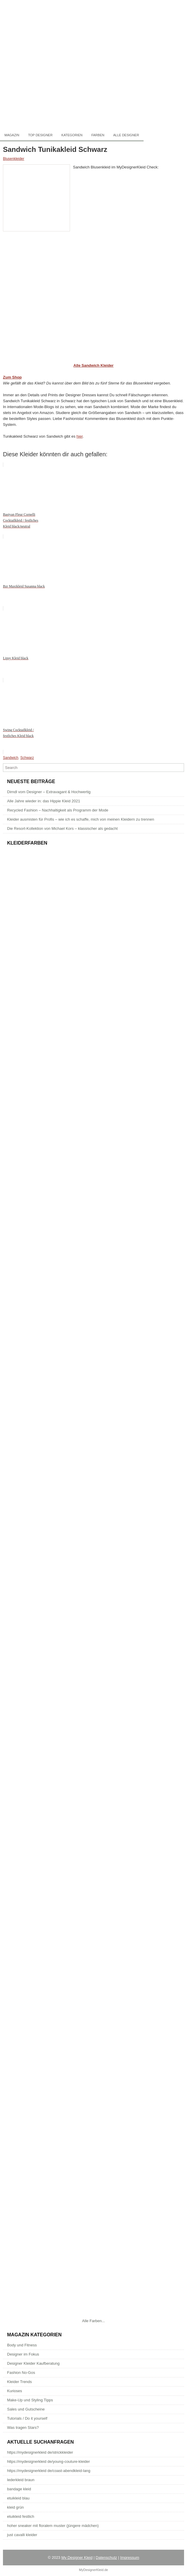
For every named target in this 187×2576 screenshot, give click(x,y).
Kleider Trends (19, 2381)
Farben (97, 135)
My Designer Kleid (77, 2557)
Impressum (129, 2557)
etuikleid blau (18, 2498)
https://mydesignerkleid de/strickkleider (40, 2452)
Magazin (11, 135)
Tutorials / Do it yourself (27, 2418)
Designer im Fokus (23, 2354)
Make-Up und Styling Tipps (30, 2400)
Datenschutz (106, 2557)
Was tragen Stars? (23, 2427)
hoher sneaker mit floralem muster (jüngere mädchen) (53, 2525)
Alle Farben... (93, 2321)
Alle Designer (126, 135)
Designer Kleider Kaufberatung (33, 2363)
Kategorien (71, 135)
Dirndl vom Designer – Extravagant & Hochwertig (49, 792)
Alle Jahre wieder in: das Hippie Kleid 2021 (43, 801)
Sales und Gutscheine (26, 2409)
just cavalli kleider (22, 2535)
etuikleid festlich (20, 2516)
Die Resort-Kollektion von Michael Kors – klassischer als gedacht (62, 828)
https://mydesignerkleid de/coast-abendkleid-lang (48, 2470)
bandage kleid (19, 2489)
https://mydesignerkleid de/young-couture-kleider (48, 2461)
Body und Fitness (22, 2345)
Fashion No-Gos (21, 2372)
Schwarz (27, 758)
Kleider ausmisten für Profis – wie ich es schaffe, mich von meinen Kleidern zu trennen (80, 819)
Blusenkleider (13, 159)
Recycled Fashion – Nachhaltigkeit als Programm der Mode (57, 810)
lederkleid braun (21, 2480)
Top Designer (40, 135)
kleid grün (15, 2507)
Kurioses (14, 2391)
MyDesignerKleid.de (93, 2570)
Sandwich (10, 758)
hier (80, 436)
